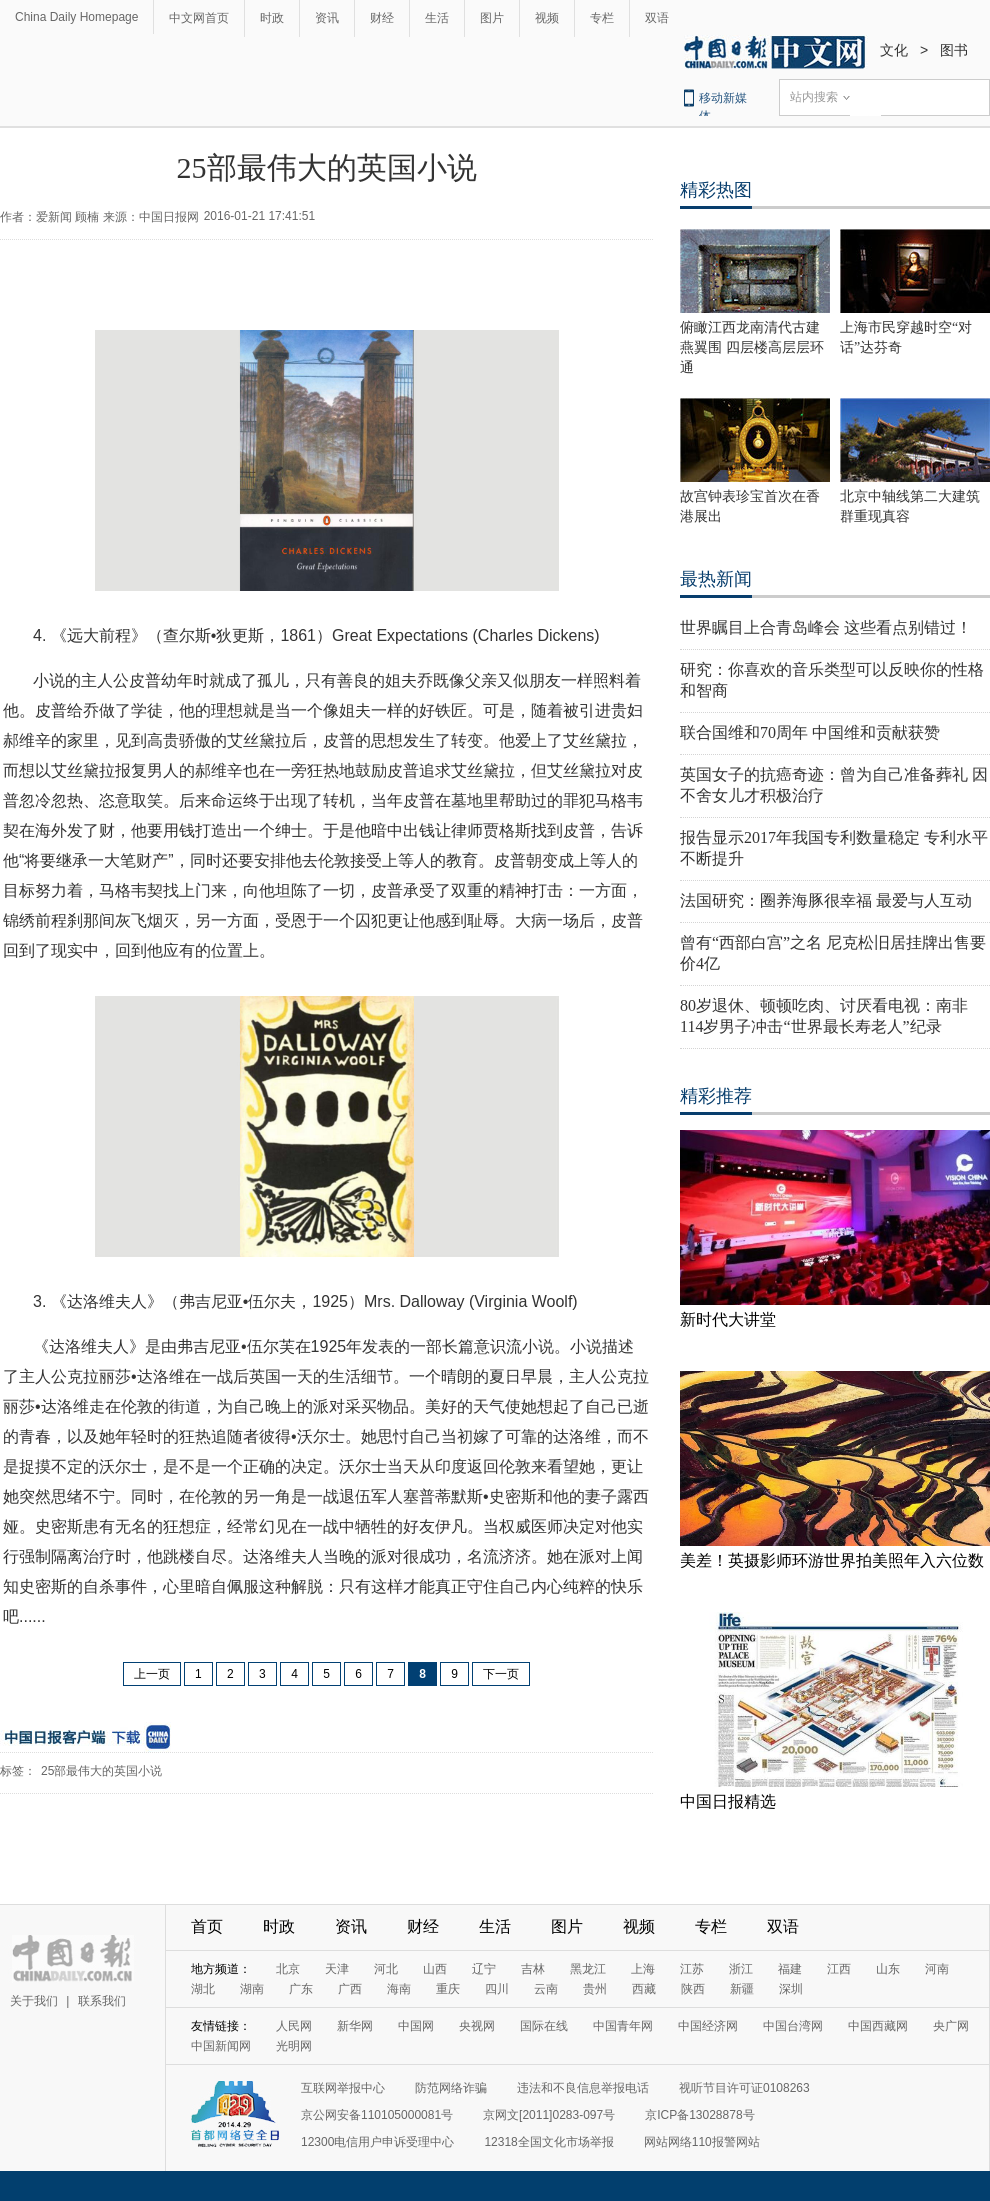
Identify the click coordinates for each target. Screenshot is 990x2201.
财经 (382, 18)
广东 (301, 1989)
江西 (839, 1969)
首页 (207, 1926)
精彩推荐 (716, 1096)
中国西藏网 (878, 2026)
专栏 (602, 18)
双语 (657, 18)
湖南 (252, 1989)
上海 (643, 1969)
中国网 (416, 2026)
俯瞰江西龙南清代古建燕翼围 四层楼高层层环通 (752, 347)
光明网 (294, 2046)
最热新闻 (716, 579)
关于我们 (34, 2001)
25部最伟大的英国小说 (101, 1771)
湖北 (203, 1989)
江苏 (692, 1969)
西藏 (644, 1989)
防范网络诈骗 (451, 2088)
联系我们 (102, 2001)
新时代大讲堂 (728, 1319)
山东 (888, 1969)
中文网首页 (199, 18)
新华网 (355, 2026)
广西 (350, 1989)
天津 (337, 1969)
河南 (937, 1969)
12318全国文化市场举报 (548, 2142)
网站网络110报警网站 (702, 2142)
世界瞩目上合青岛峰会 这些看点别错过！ (826, 627)
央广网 (951, 2026)
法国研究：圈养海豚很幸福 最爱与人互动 (826, 900)
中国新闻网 (221, 2046)
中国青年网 (623, 2026)
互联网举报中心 (343, 2088)
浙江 (741, 1969)
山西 (435, 1969)
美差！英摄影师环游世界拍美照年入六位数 (832, 1560)
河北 (386, 1969)
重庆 (448, 1989)
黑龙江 (588, 1969)
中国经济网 (708, 2026)
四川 (497, 1989)
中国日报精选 (728, 1801)
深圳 (791, 1989)
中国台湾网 (793, 2026)
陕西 (693, 1989)
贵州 (595, 1989)
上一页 (152, 1674)
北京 (288, 1969)
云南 (546, 1989)
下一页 (501, 1674)
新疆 (742, 1989)
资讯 (327, 18)
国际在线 (544, 2026)
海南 (399, 1989)
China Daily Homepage (76, 17)
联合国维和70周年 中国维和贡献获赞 (810, 732)
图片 (492, 18)
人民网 (294, 2026)
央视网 (477, 2026)
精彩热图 (716, 190)
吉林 (533, 1969)
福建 (790, 1969)
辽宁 (484, 1969)
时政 (272, 18)
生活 (437, 18)
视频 (547, 18)
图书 (954, 50)
